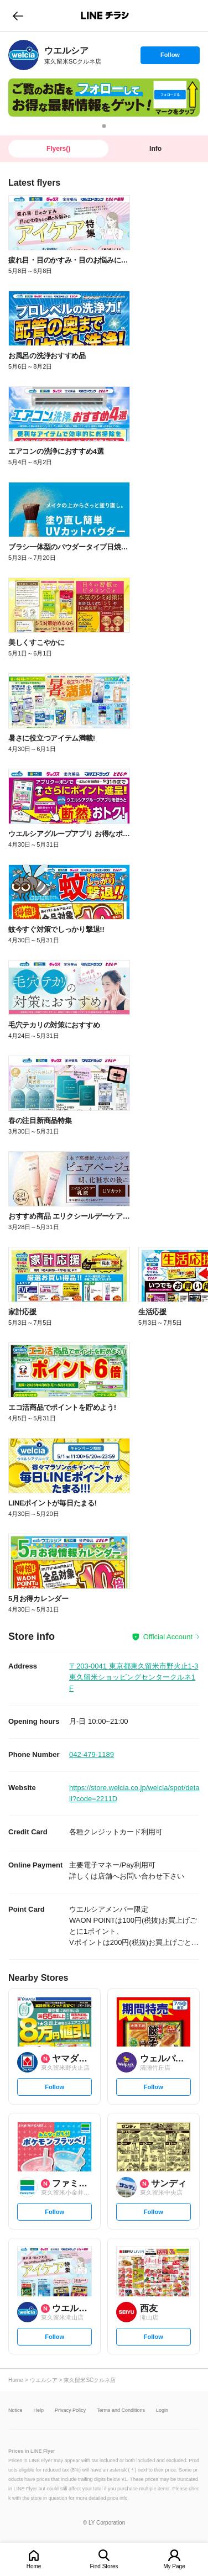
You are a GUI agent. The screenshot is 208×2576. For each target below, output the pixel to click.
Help (39, 2410)
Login (162, 2410)
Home (34, 2566)
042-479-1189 (91, 1754)
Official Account (168, 1637)
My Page (174, 2566)
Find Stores (104, 2566)
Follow (170, 57)
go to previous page (18, 15)
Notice (15, 2410)
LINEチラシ (105, 15)
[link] (23, 55)
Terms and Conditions (121, 2410)
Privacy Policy (70, 2410)
